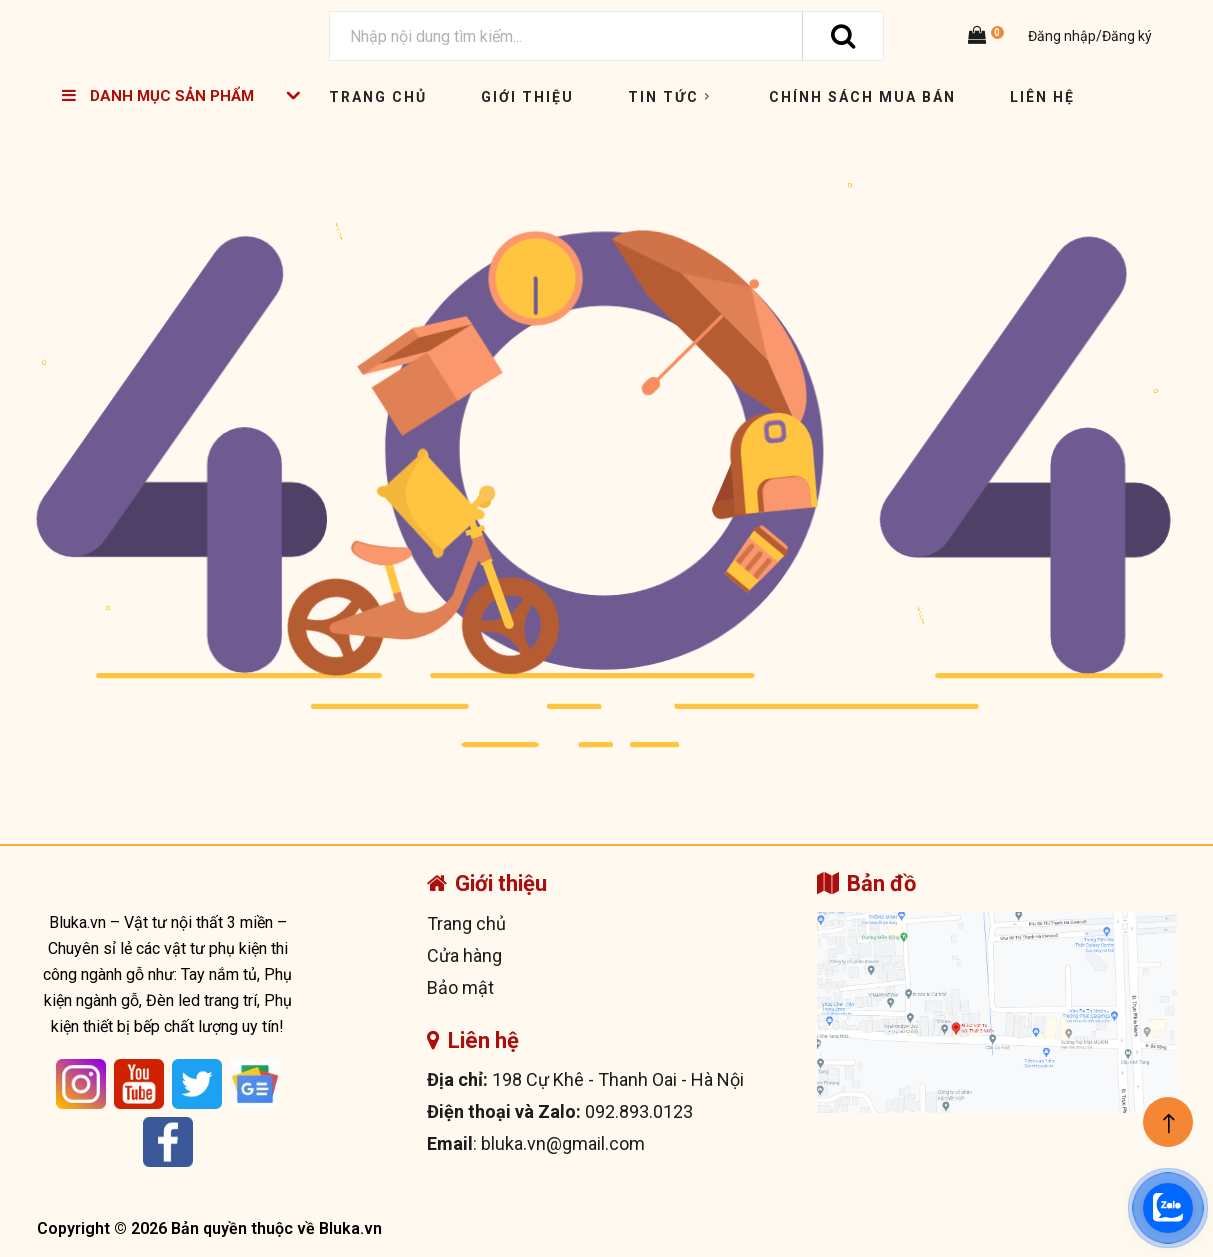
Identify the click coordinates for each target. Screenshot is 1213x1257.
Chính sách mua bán (862, 97)
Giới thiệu (527, 97)
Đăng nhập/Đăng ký (1088, 36)
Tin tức (671, 97)
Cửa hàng (464, 955)
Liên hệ (1042, 97)
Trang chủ (378, 97)
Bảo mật (460, 987)
